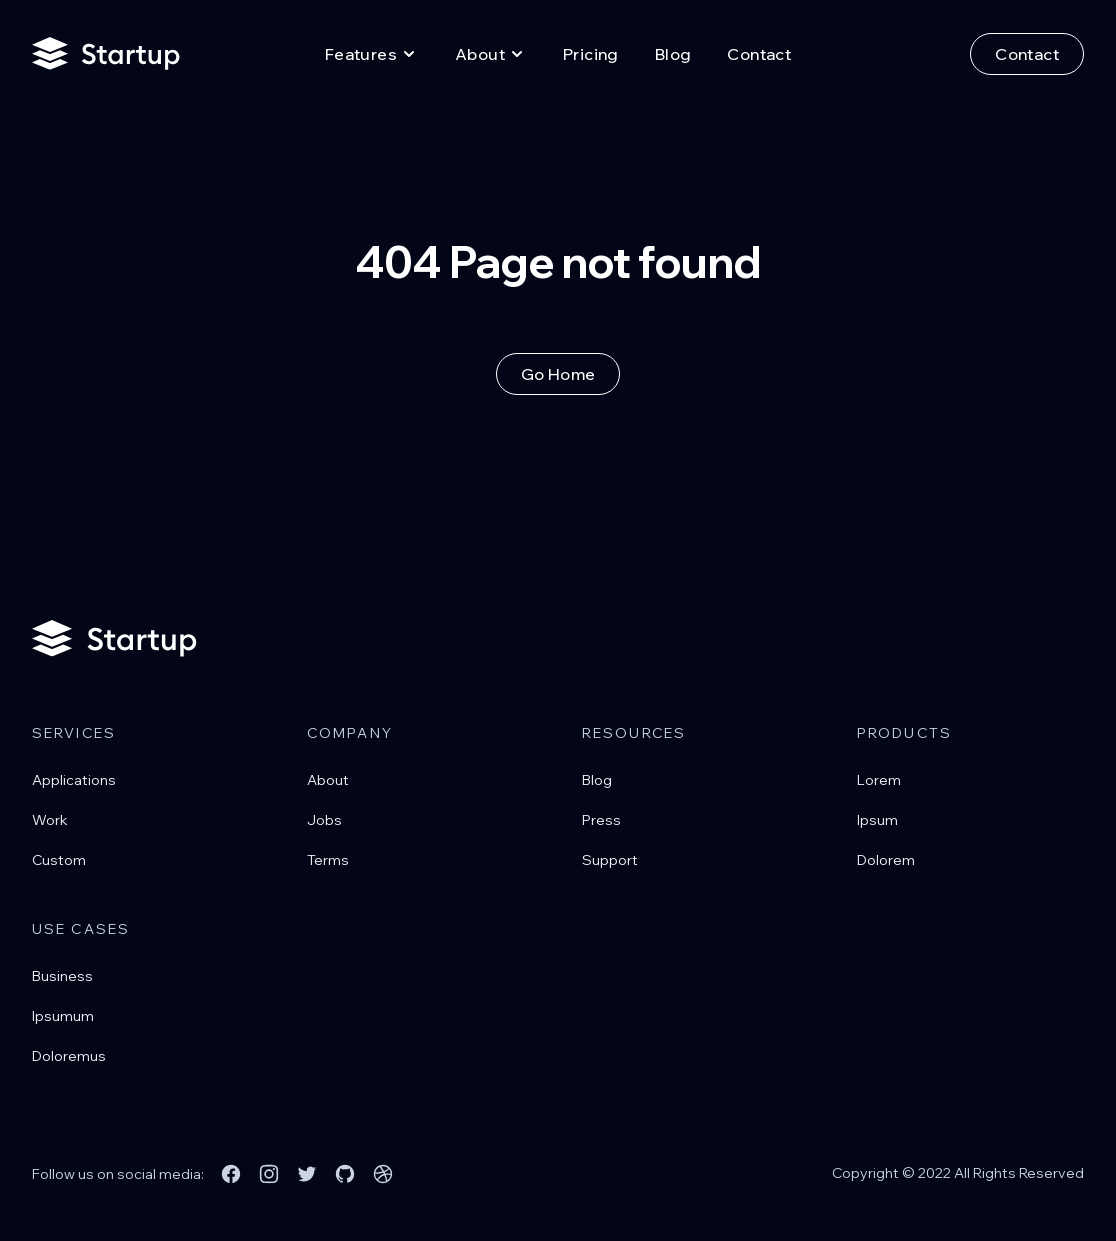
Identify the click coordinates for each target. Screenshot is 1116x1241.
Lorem (879, 780)
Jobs (324, 820)
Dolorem (886, 860)
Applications (74, 780)
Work (50, 820)
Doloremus (69, 1056)
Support (610, 860)
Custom (59, 860)
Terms (328, 860)
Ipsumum (63, 1016)
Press (601, 820)
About (328, 780)
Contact (759, 54)
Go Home (558, 374)
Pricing (591, 54)
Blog (673, 54)
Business (62, 976)
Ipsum (877, 820)
